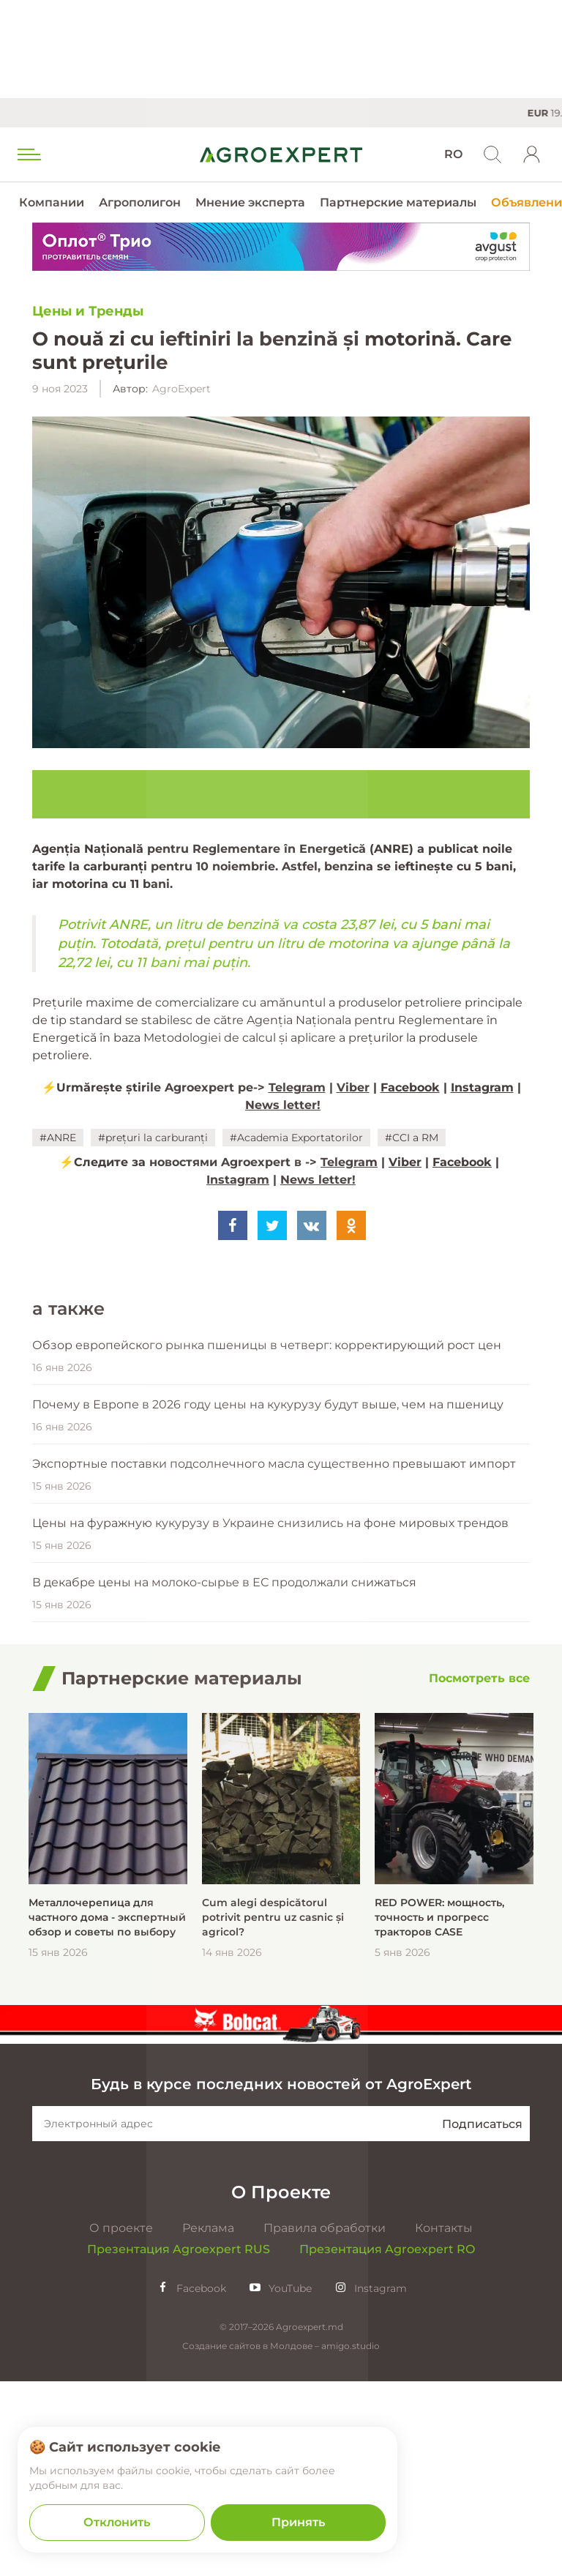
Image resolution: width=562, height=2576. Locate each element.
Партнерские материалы (398, 202)
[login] (532, 154)
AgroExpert (181, 389)
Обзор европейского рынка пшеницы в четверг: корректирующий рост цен (266, 1541)
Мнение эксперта (250, 202)
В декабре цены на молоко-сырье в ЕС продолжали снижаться (224, 1778)
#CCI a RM (411, 1137)
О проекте (121, 2423)
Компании (51, 202)
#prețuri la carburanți (153, 1137)
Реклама (208, 2423)
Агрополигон (140, 202)
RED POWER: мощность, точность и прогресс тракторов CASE (439, 2112)
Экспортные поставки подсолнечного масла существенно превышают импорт (274, 1659)
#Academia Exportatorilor (296, 1137)
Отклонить (116, 2522)
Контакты (444, 2423)
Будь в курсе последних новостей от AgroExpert (281, 2279)
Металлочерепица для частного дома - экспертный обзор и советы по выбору (107, 2112)
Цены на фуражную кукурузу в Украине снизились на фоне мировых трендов (270, 1718)
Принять (298, 2522)
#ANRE (58, 1137)
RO (453, 154)
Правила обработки (324, 2423)
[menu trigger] (28, 154)
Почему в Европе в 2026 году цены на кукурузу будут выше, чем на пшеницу (267, 1600)
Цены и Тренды (87, 311)
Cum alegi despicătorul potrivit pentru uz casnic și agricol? (273, 2112)
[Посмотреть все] (479, 1873)
